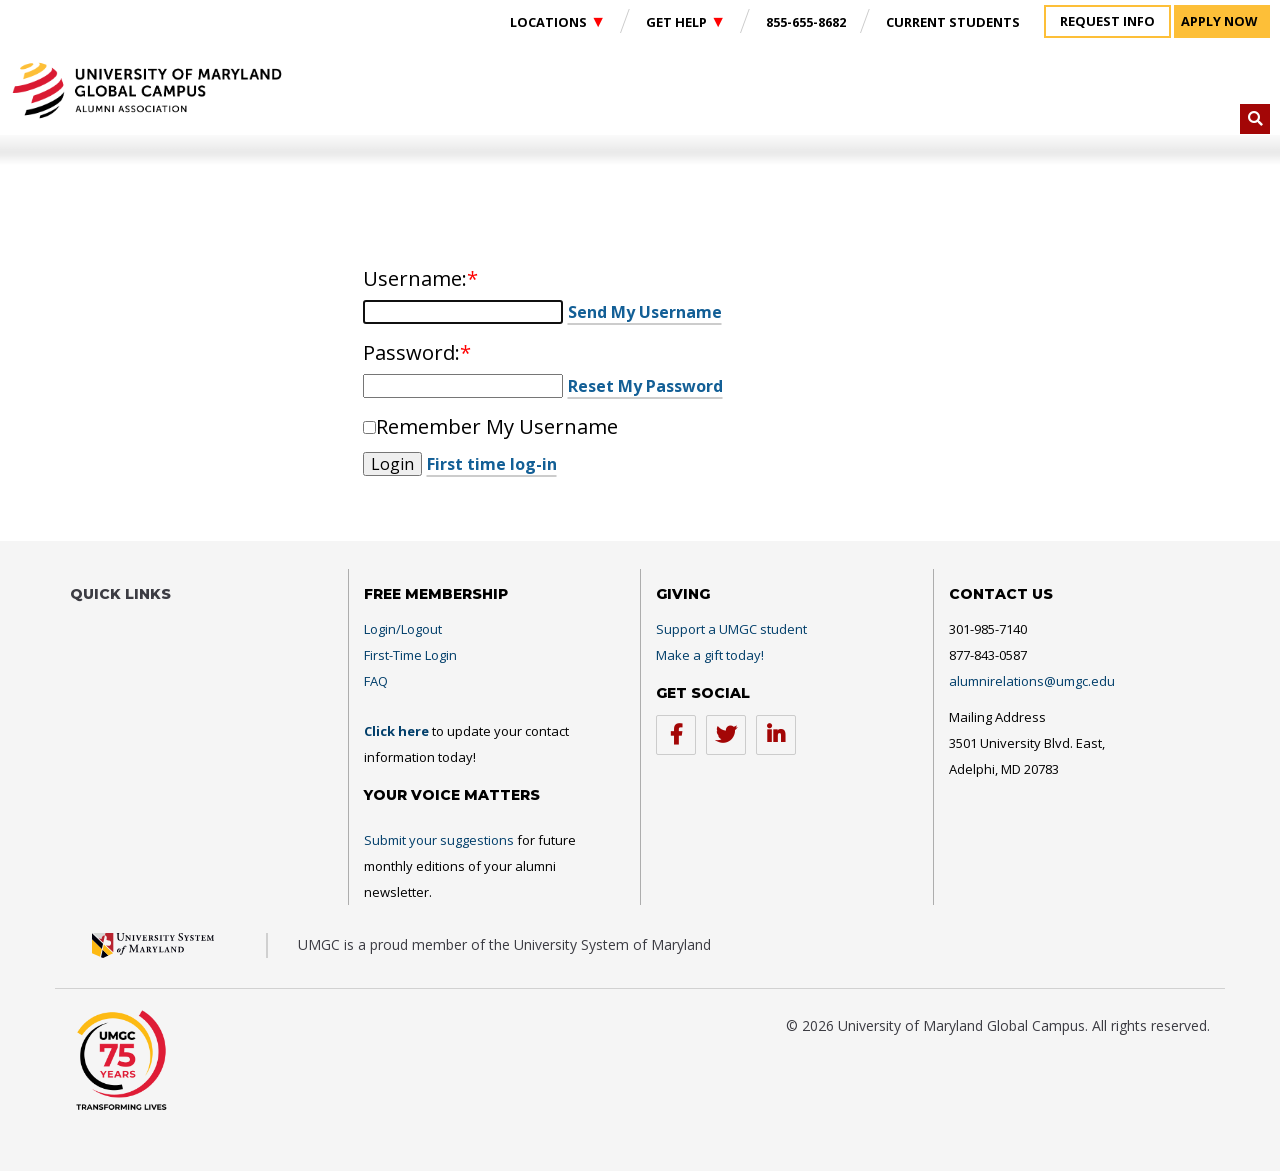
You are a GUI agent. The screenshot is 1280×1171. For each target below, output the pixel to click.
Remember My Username (497, 426)
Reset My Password (645, 386)
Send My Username (645, 312)
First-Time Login (410, 655)
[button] (1255, 119)
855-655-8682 (806, 22)
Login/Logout (403, 629)
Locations (550, 22)
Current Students (953, 22)
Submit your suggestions (439, 840)
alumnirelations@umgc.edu (1032, 681)
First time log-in (492, 464)
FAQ (376, 681)
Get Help (678, 22)
